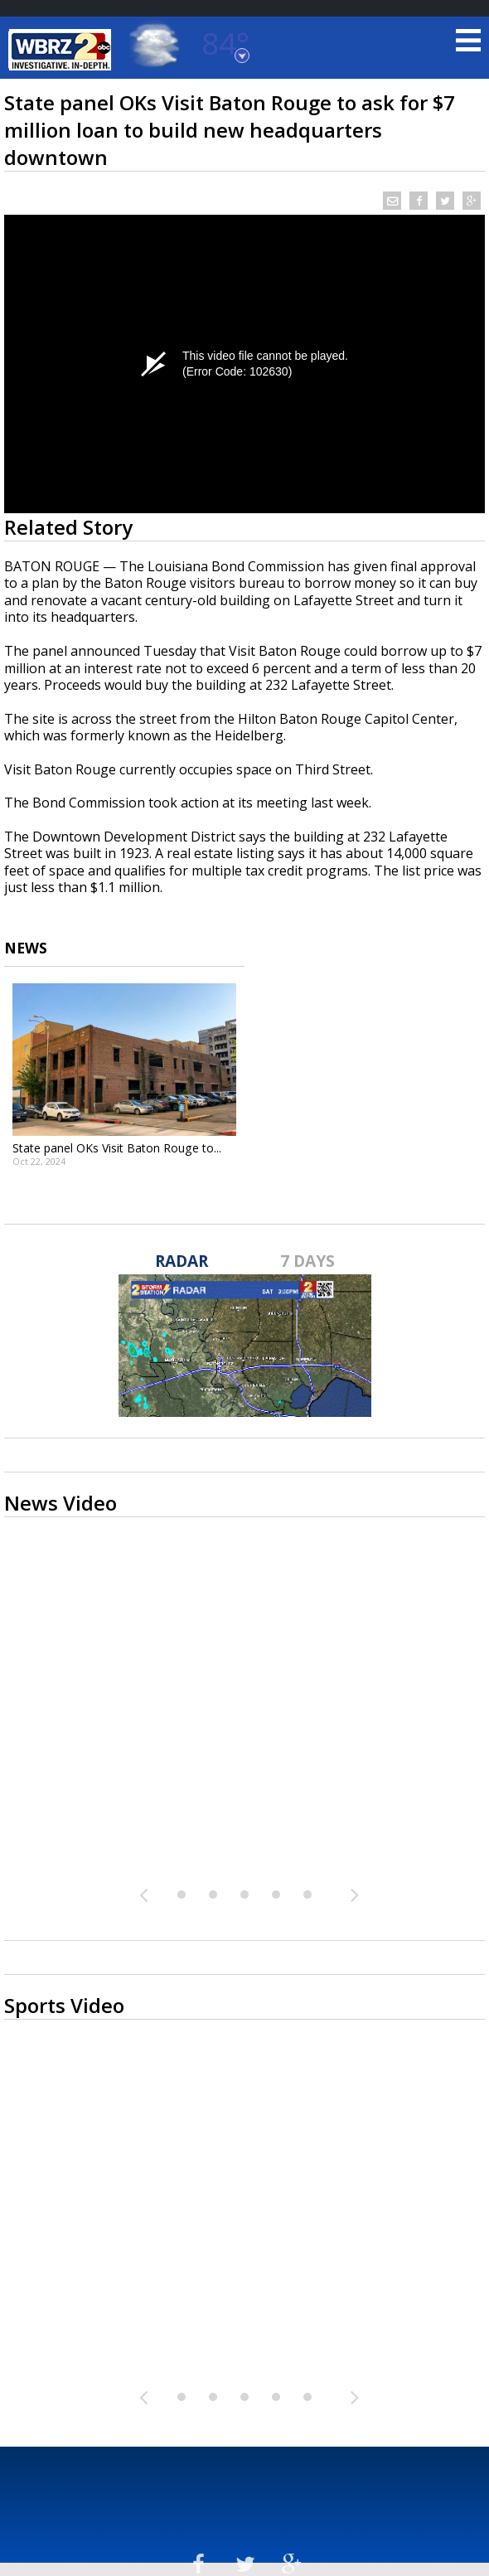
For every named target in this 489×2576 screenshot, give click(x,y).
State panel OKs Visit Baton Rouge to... (116, 1148)
